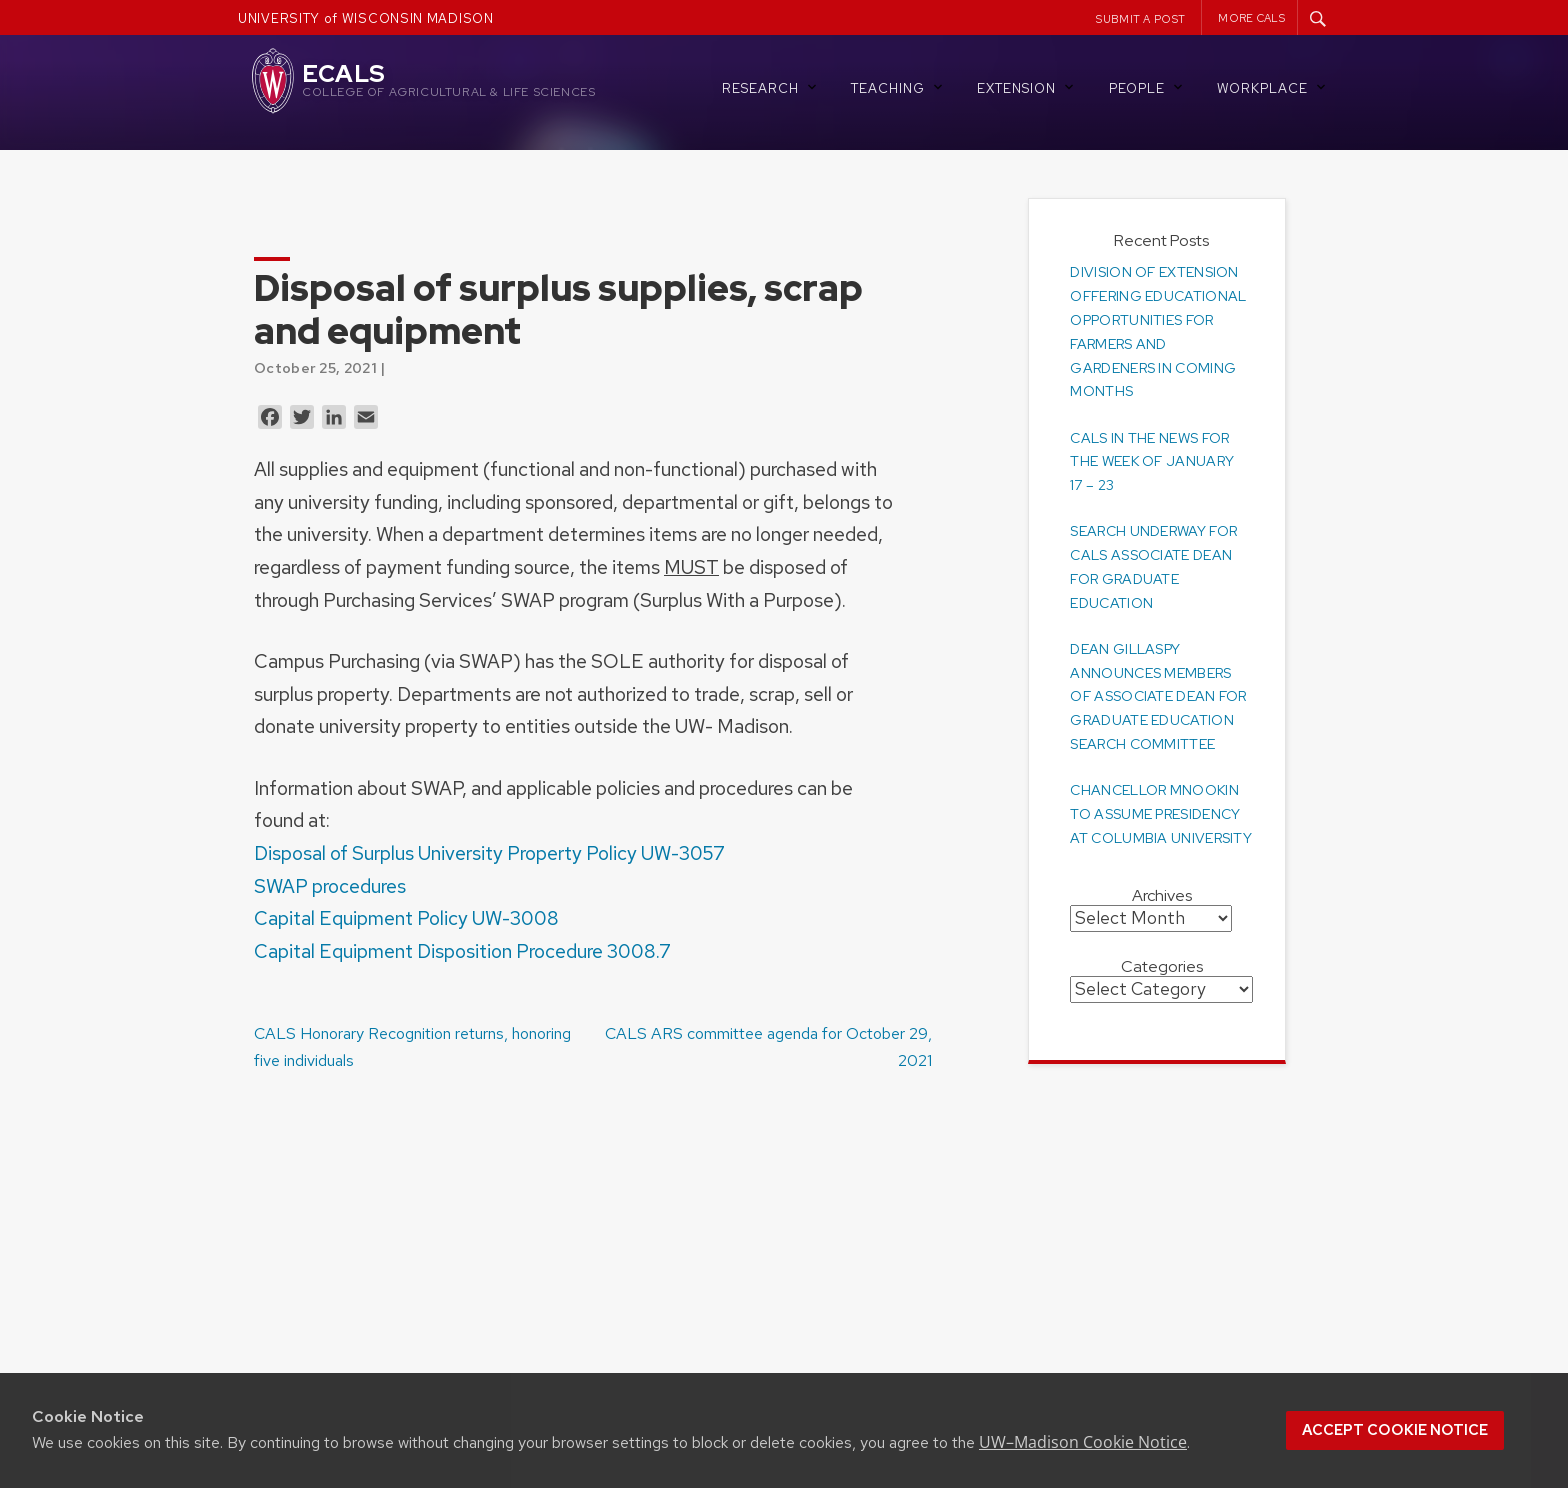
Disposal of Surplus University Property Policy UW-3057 (489, 853)
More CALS (1251, 18)
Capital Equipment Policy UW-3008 (406, 918)
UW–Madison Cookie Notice (1083, 1442)
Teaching (898, 87)
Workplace (1273, 87)
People (1147, 87)
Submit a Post (1140, 19)
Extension (1027, 87)
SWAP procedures (330, 886)
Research (771, 87)
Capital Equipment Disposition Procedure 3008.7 (462, 951)
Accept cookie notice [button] (1395, 1430)
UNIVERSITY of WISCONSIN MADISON (366, 18)
